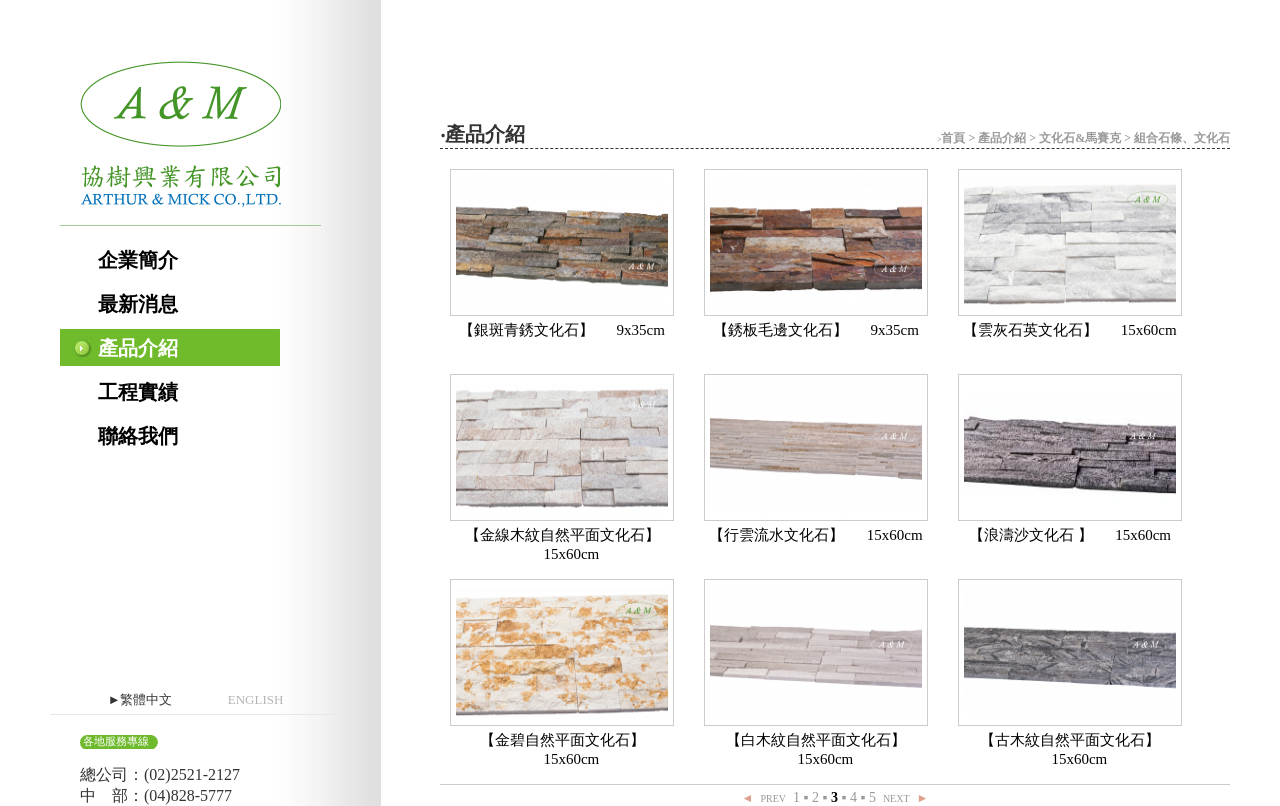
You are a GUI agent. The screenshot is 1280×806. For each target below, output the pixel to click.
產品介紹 (138, 348)
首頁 (953, 138)
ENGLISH (256, 699)
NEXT (896, 798)
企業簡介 (138, 260)
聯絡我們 (138, 436)
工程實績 (138, 392)
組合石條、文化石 (1182, 138)
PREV (773, 798)
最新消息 (138, 304)
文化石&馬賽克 (1080, 138)
